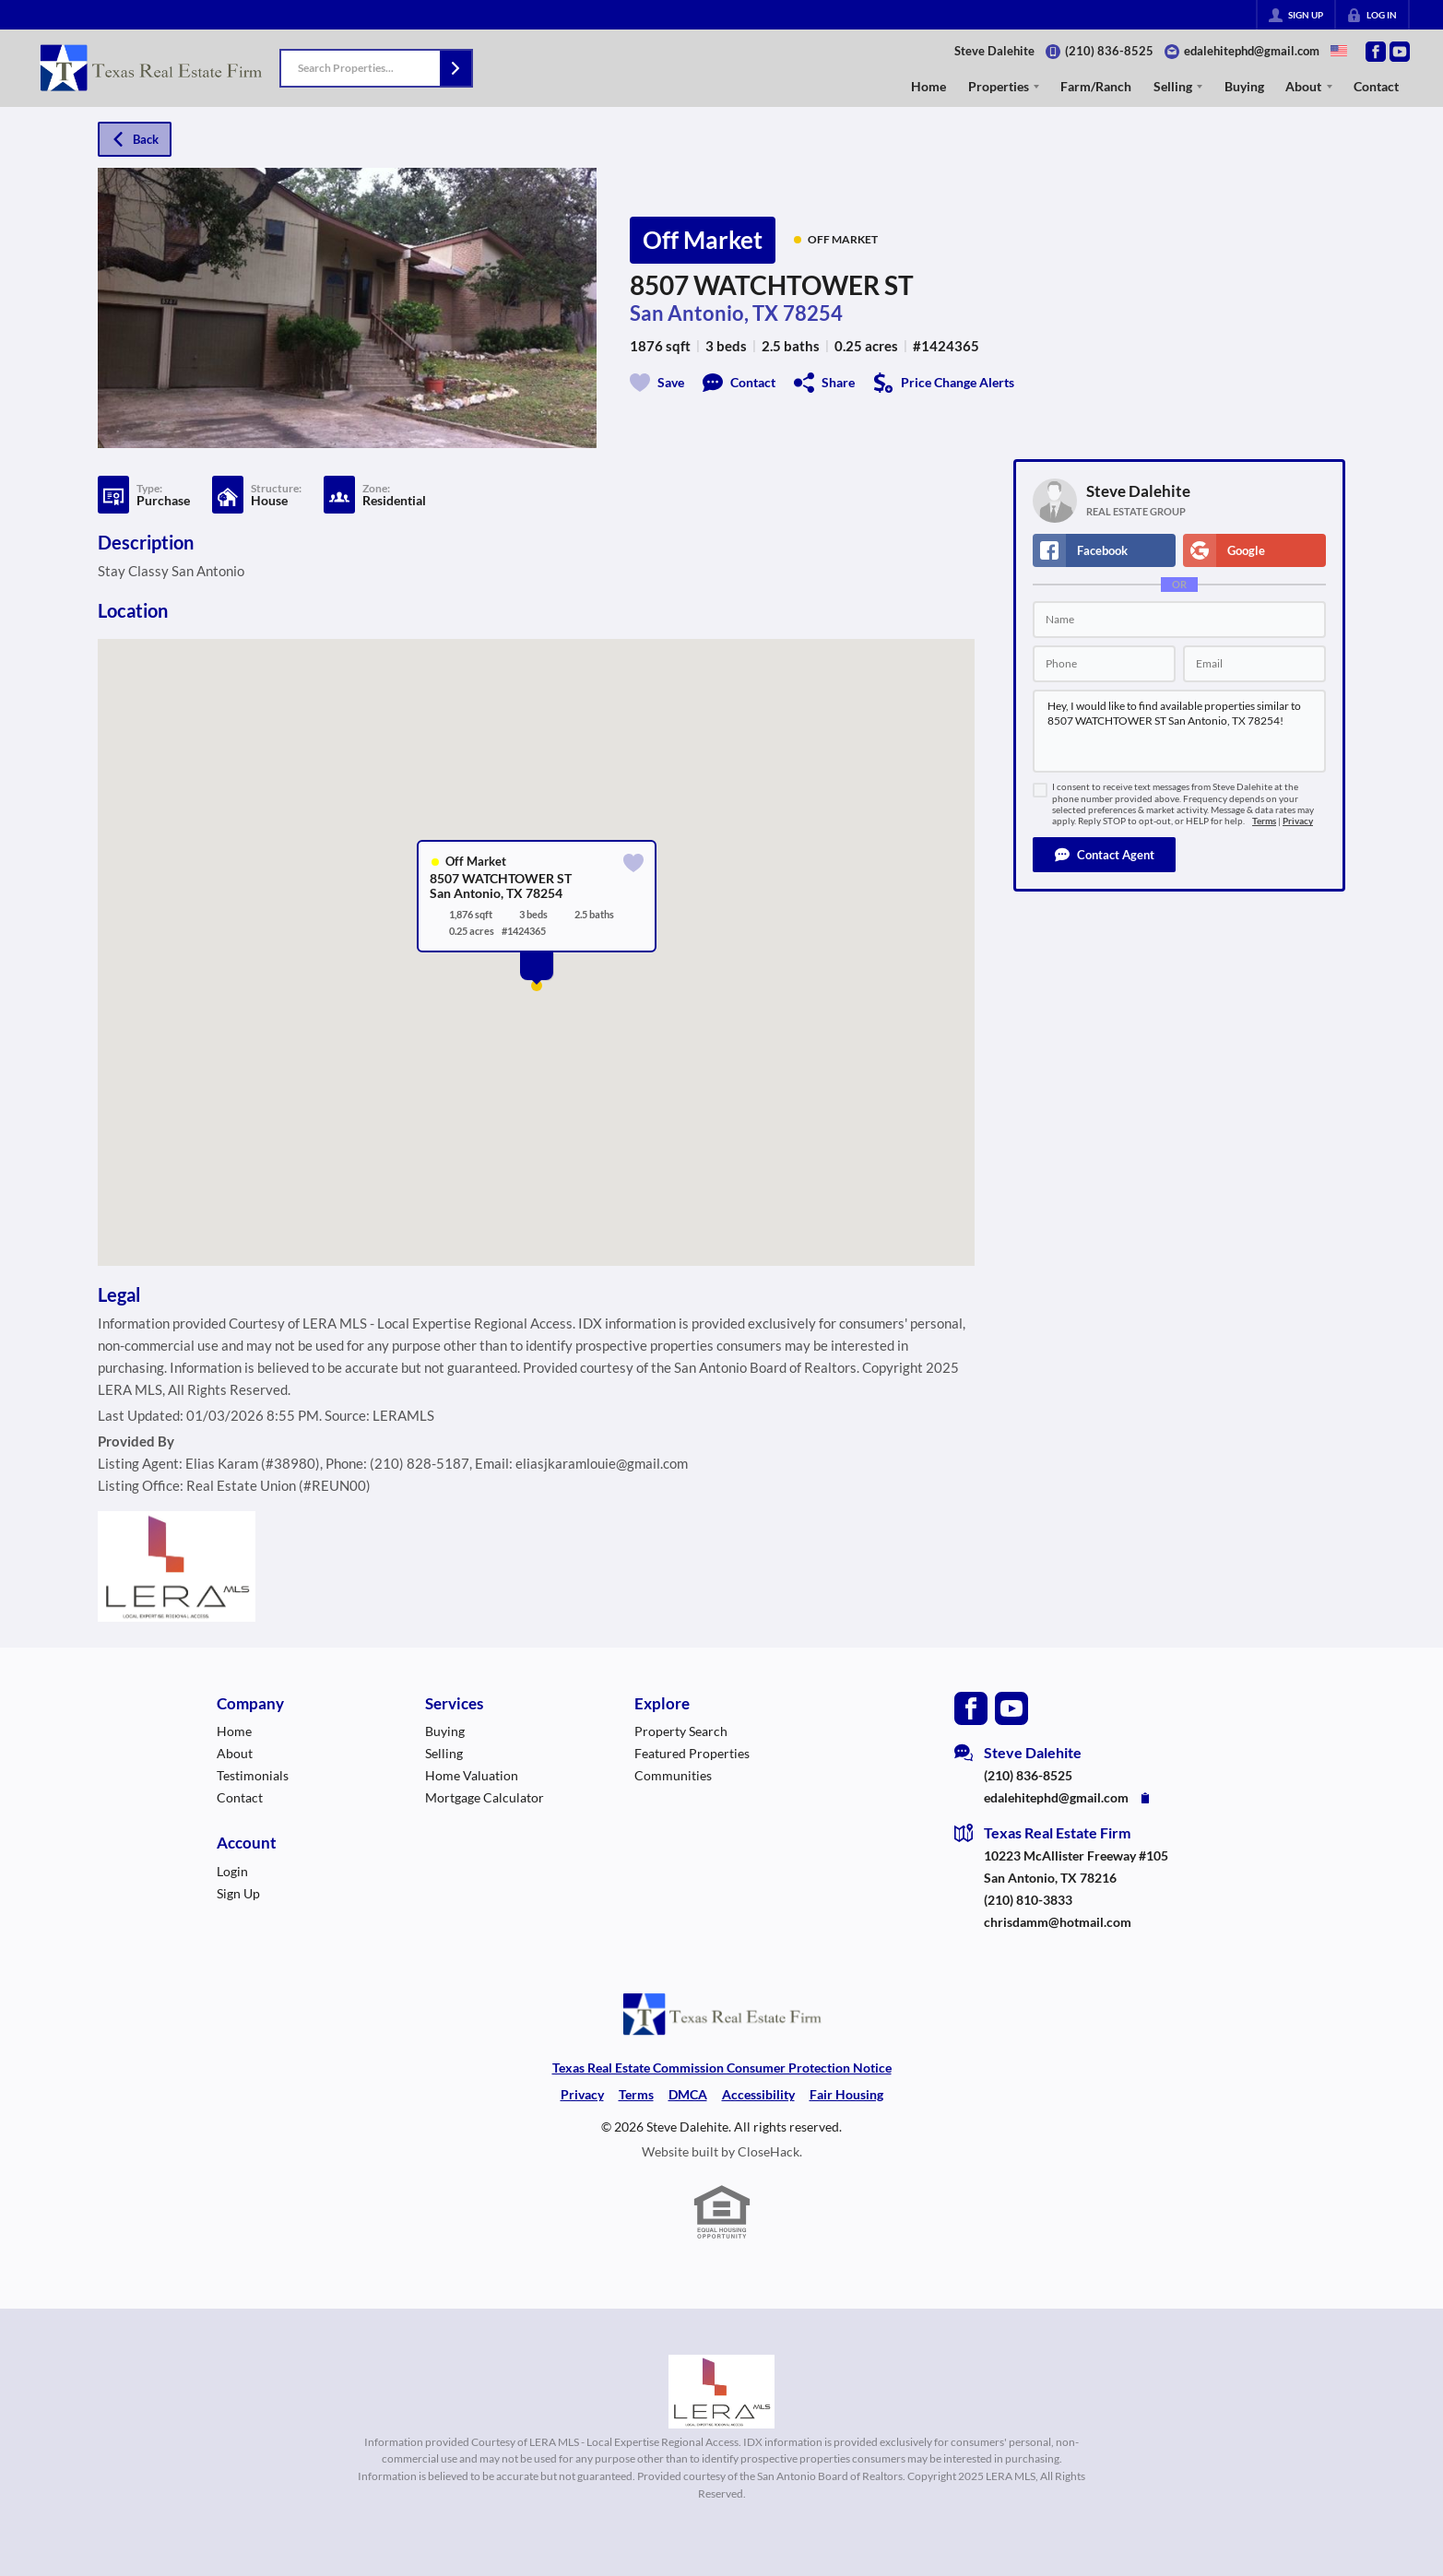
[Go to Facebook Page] (1376, 51)
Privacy (1298, 821)
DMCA (687, 2094)
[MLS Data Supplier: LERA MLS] (721, 2391)
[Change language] (1338, 51)
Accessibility (758, 2094)
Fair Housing (846, 2094)
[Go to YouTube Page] (1400, 51)
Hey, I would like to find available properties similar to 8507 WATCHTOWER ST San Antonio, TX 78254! (1179, 731)
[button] (455, 68)
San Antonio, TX (704, 313)
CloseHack (768, 2151)
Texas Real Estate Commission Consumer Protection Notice (722, 2067)
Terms (1264, 821)
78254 (813, 313)
